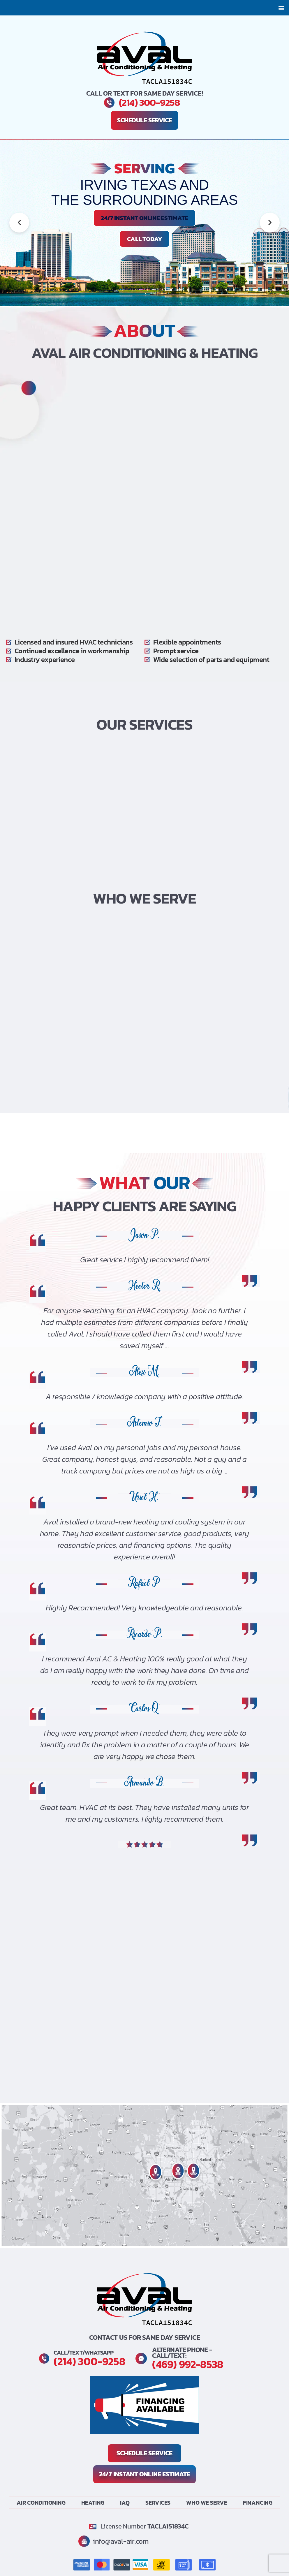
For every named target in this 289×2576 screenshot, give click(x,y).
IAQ (124, 2502)
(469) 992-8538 (189, 2364)
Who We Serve (206, 2502)
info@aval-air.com (122, 2540)
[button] (281, 8)
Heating (92, 2502)
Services (157, 2502)
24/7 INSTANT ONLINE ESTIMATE (144, 217)
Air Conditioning (41, 2502)
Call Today (144, 238)
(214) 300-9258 (149, 103)
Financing (257, 2502)
